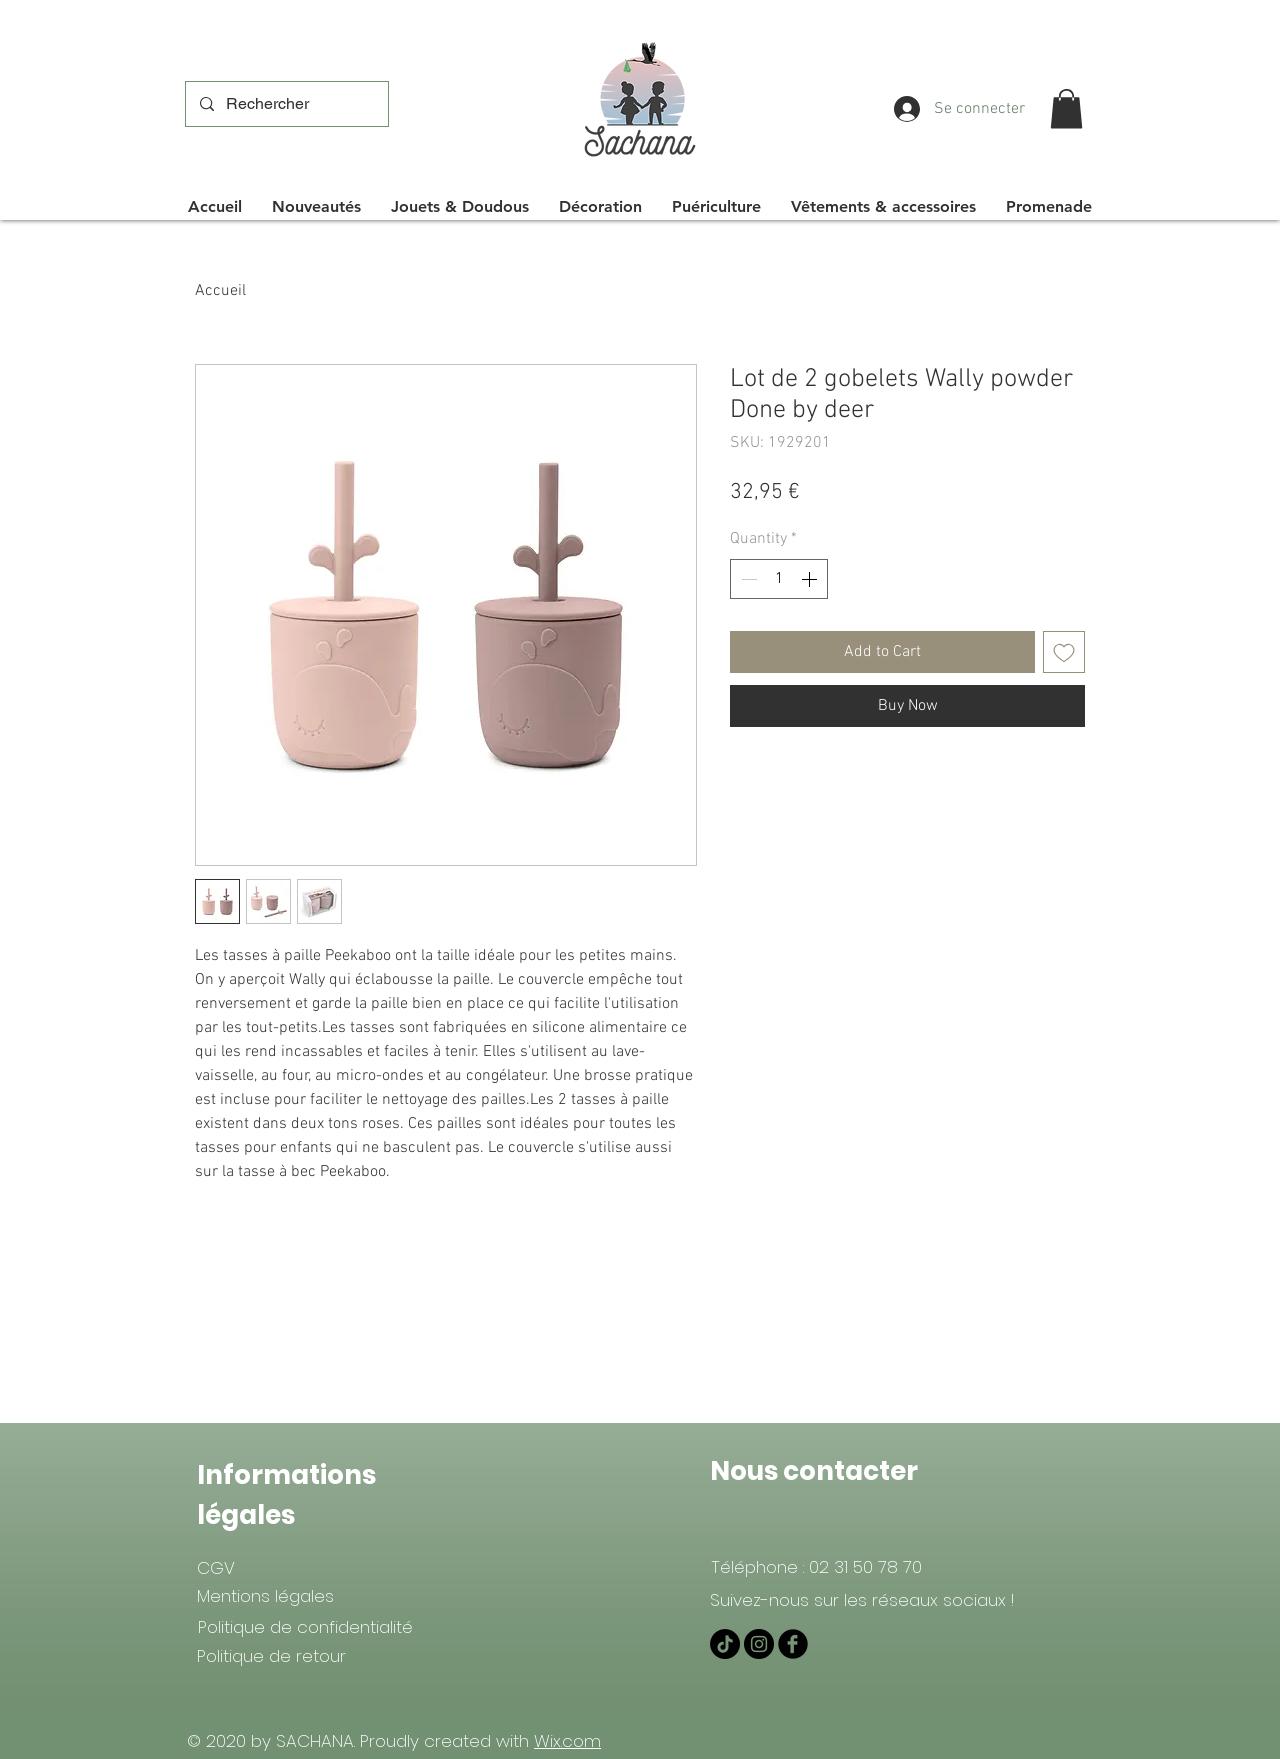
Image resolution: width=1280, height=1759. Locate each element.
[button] (1066, 108)
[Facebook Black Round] (793, 1644)
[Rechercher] (286, 104)
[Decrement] (747, 579)
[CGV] (215, 1568)
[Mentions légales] (265, 1596)
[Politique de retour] (271, 1656)
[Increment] (811, 579)
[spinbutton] (779, 579)
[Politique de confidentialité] (305, 1627)
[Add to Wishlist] (1064, 652)
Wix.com (567, 1741)
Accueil (220, 291)
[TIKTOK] (725, 1644)
